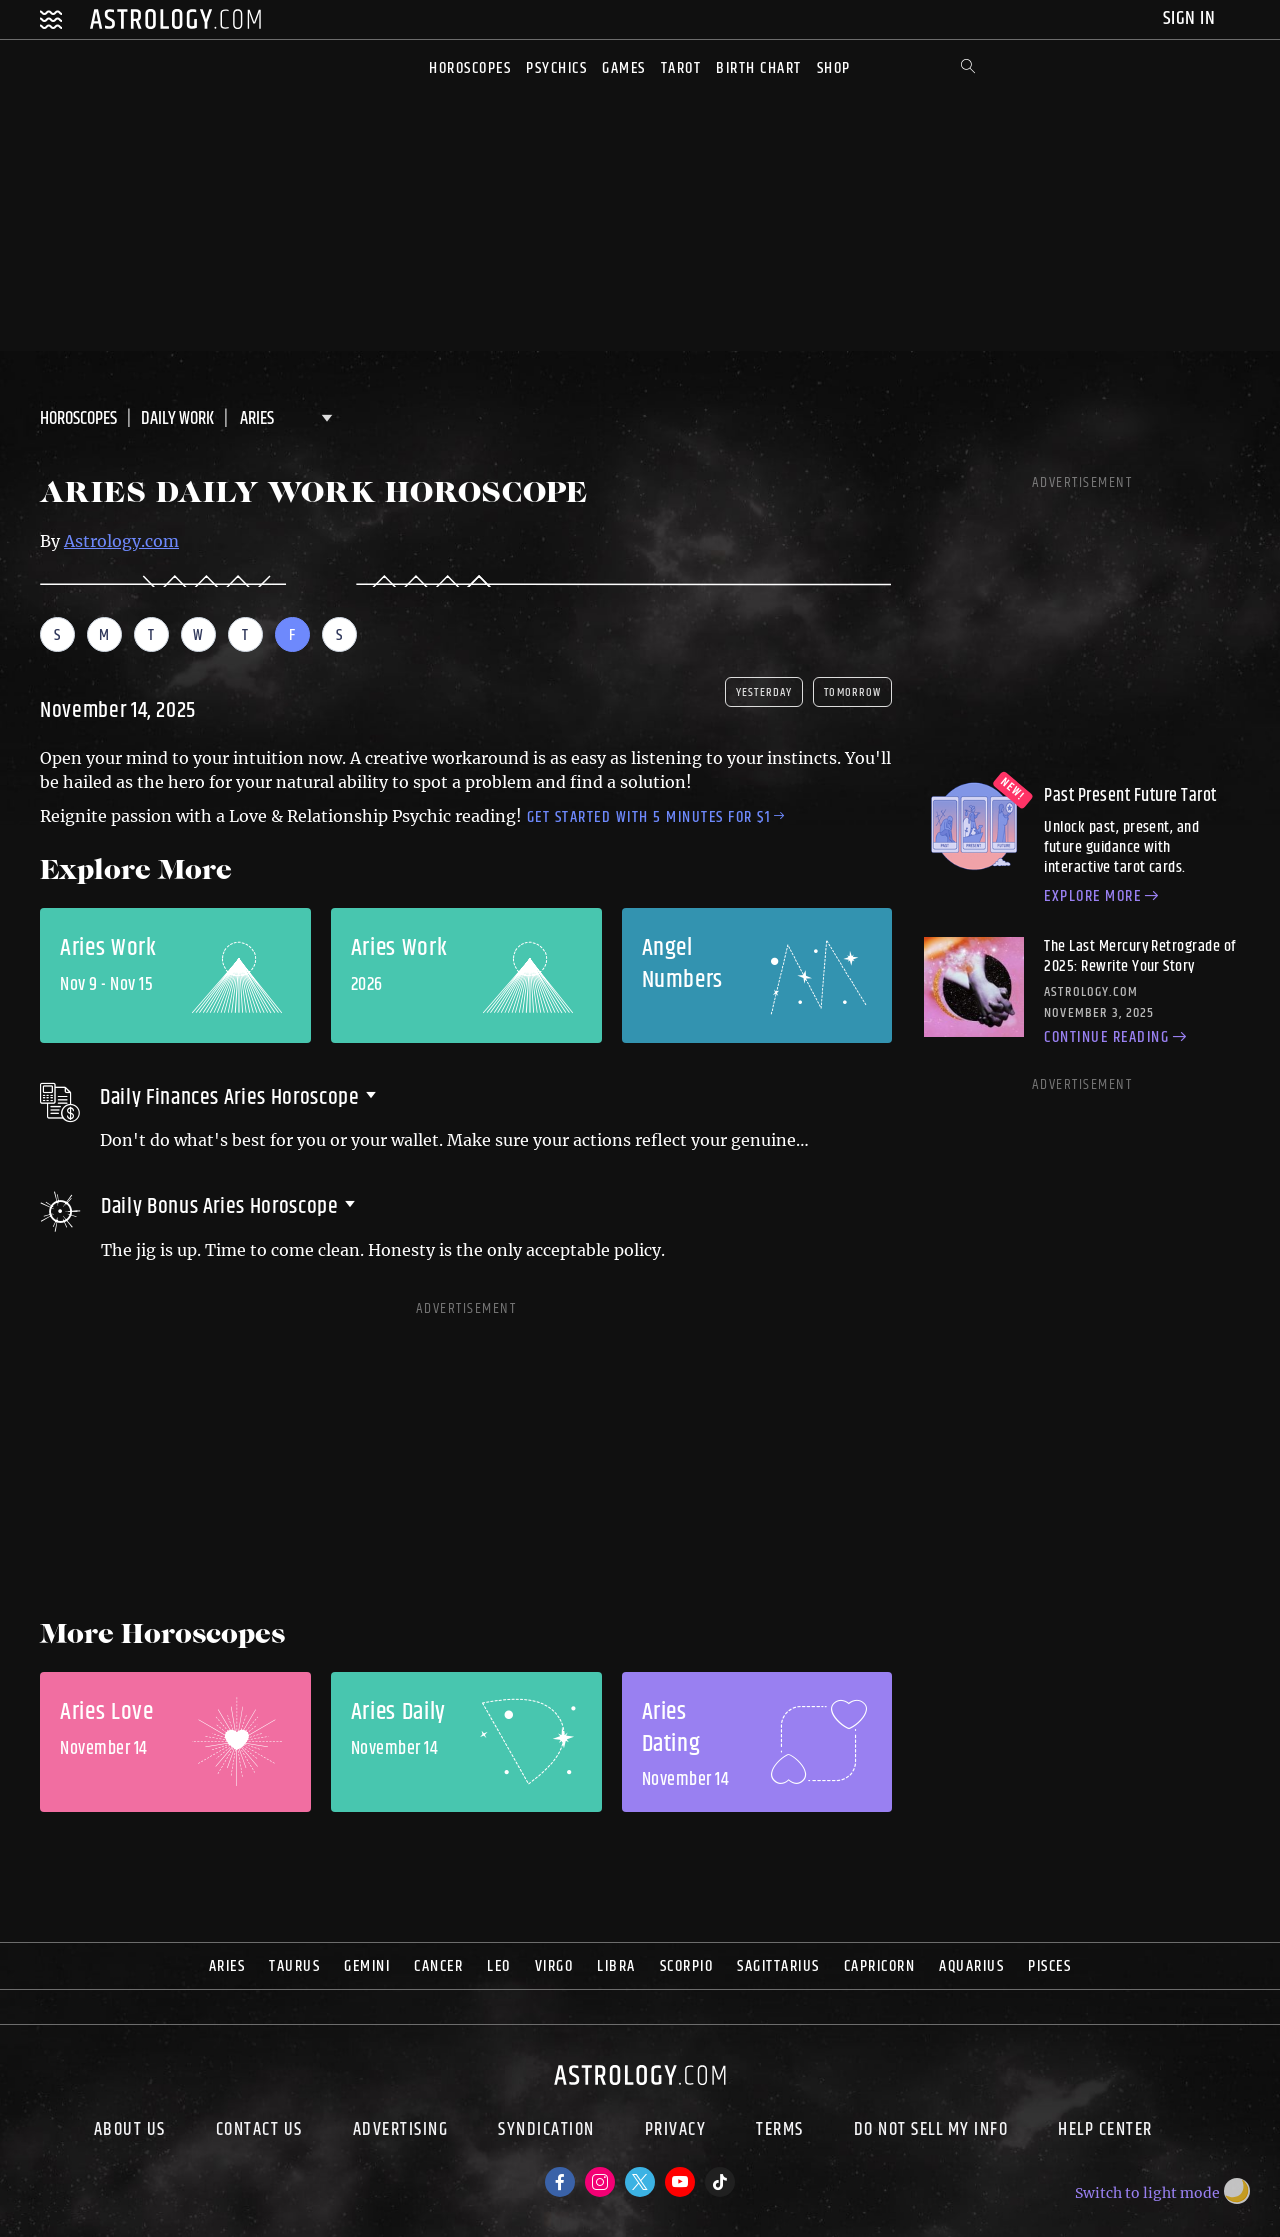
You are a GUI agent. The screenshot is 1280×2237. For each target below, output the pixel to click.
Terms (780, 2132)
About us (130, 2132)
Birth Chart (759, 68)
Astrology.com (121, 541)
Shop (834, 68)
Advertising (401, 2132)
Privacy (676, 2132)
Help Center (1105, 2132)
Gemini (367, 1966)
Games (624, 68)
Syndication (546, 2132)
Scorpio (687, 1966)
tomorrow (852, 692)
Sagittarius (778, 1966)
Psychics (556, 68)
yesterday (764, 692)
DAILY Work (177, 419)
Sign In (1191, 18)
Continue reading (1118, 1038)
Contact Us (259, 2132)
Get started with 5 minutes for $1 (655, 817)
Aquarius (971, 1966)
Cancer (438, 1966)
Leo (499, 1966)
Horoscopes (470, 68)
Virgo (554, 1966)
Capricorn (880, 1966)
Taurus (294, 1966)
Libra (616, 1966)
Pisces (1049, 1966)
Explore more (1104, 897)
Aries (227, 1966)
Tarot (681, 68)
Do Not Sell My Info (931, 2132)
